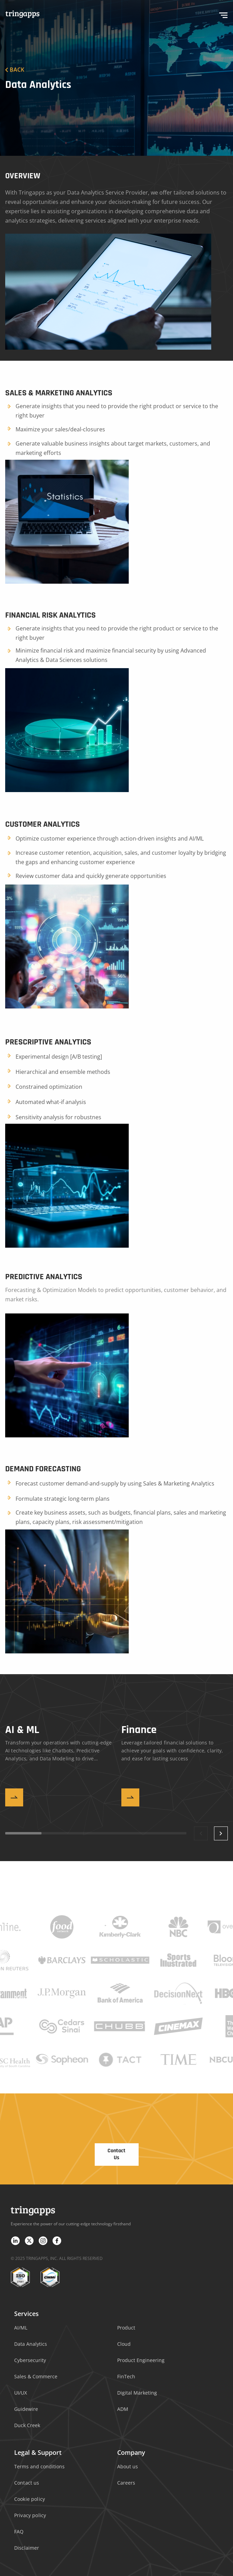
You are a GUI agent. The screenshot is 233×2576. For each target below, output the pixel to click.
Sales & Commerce (35, 2376)
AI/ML (20, 2327)
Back (14, 69)
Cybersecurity (30, 2360)
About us (127, 2466)
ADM (122, 2409)
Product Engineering (141, 2360)
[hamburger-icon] (223, 14)
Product (126, 2327)
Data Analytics (30, 2344)
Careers (126, 2482)
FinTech (126, 2376)
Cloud (124, 2344)
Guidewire (26, 2409)
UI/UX (20, 2392)
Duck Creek (27, 2425)
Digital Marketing (137, 2392)
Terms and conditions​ (39, 2466)
